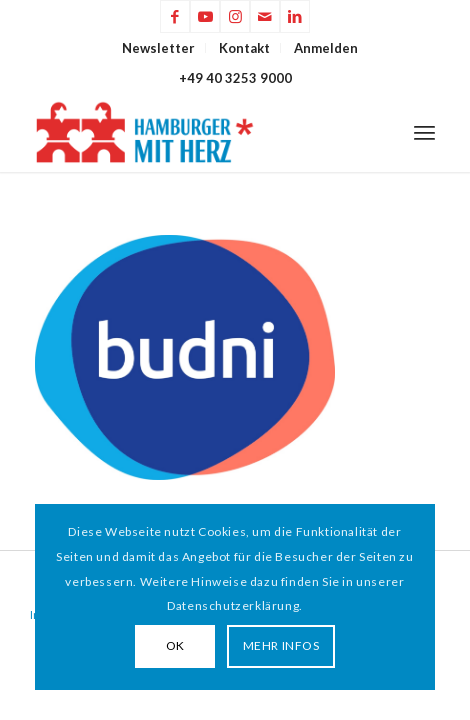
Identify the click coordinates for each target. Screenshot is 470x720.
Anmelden (326, 48)
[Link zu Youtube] (205, 16)
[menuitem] (159, 48)
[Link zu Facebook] (175, 16)
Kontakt (244, 48)
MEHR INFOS (281, 645)
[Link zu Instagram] (235, 16)
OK (175, 645)
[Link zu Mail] (265, 16)
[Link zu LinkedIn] (295, 16)
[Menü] (424, 132)
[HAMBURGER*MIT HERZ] (195, 132)
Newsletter (158, 48)
